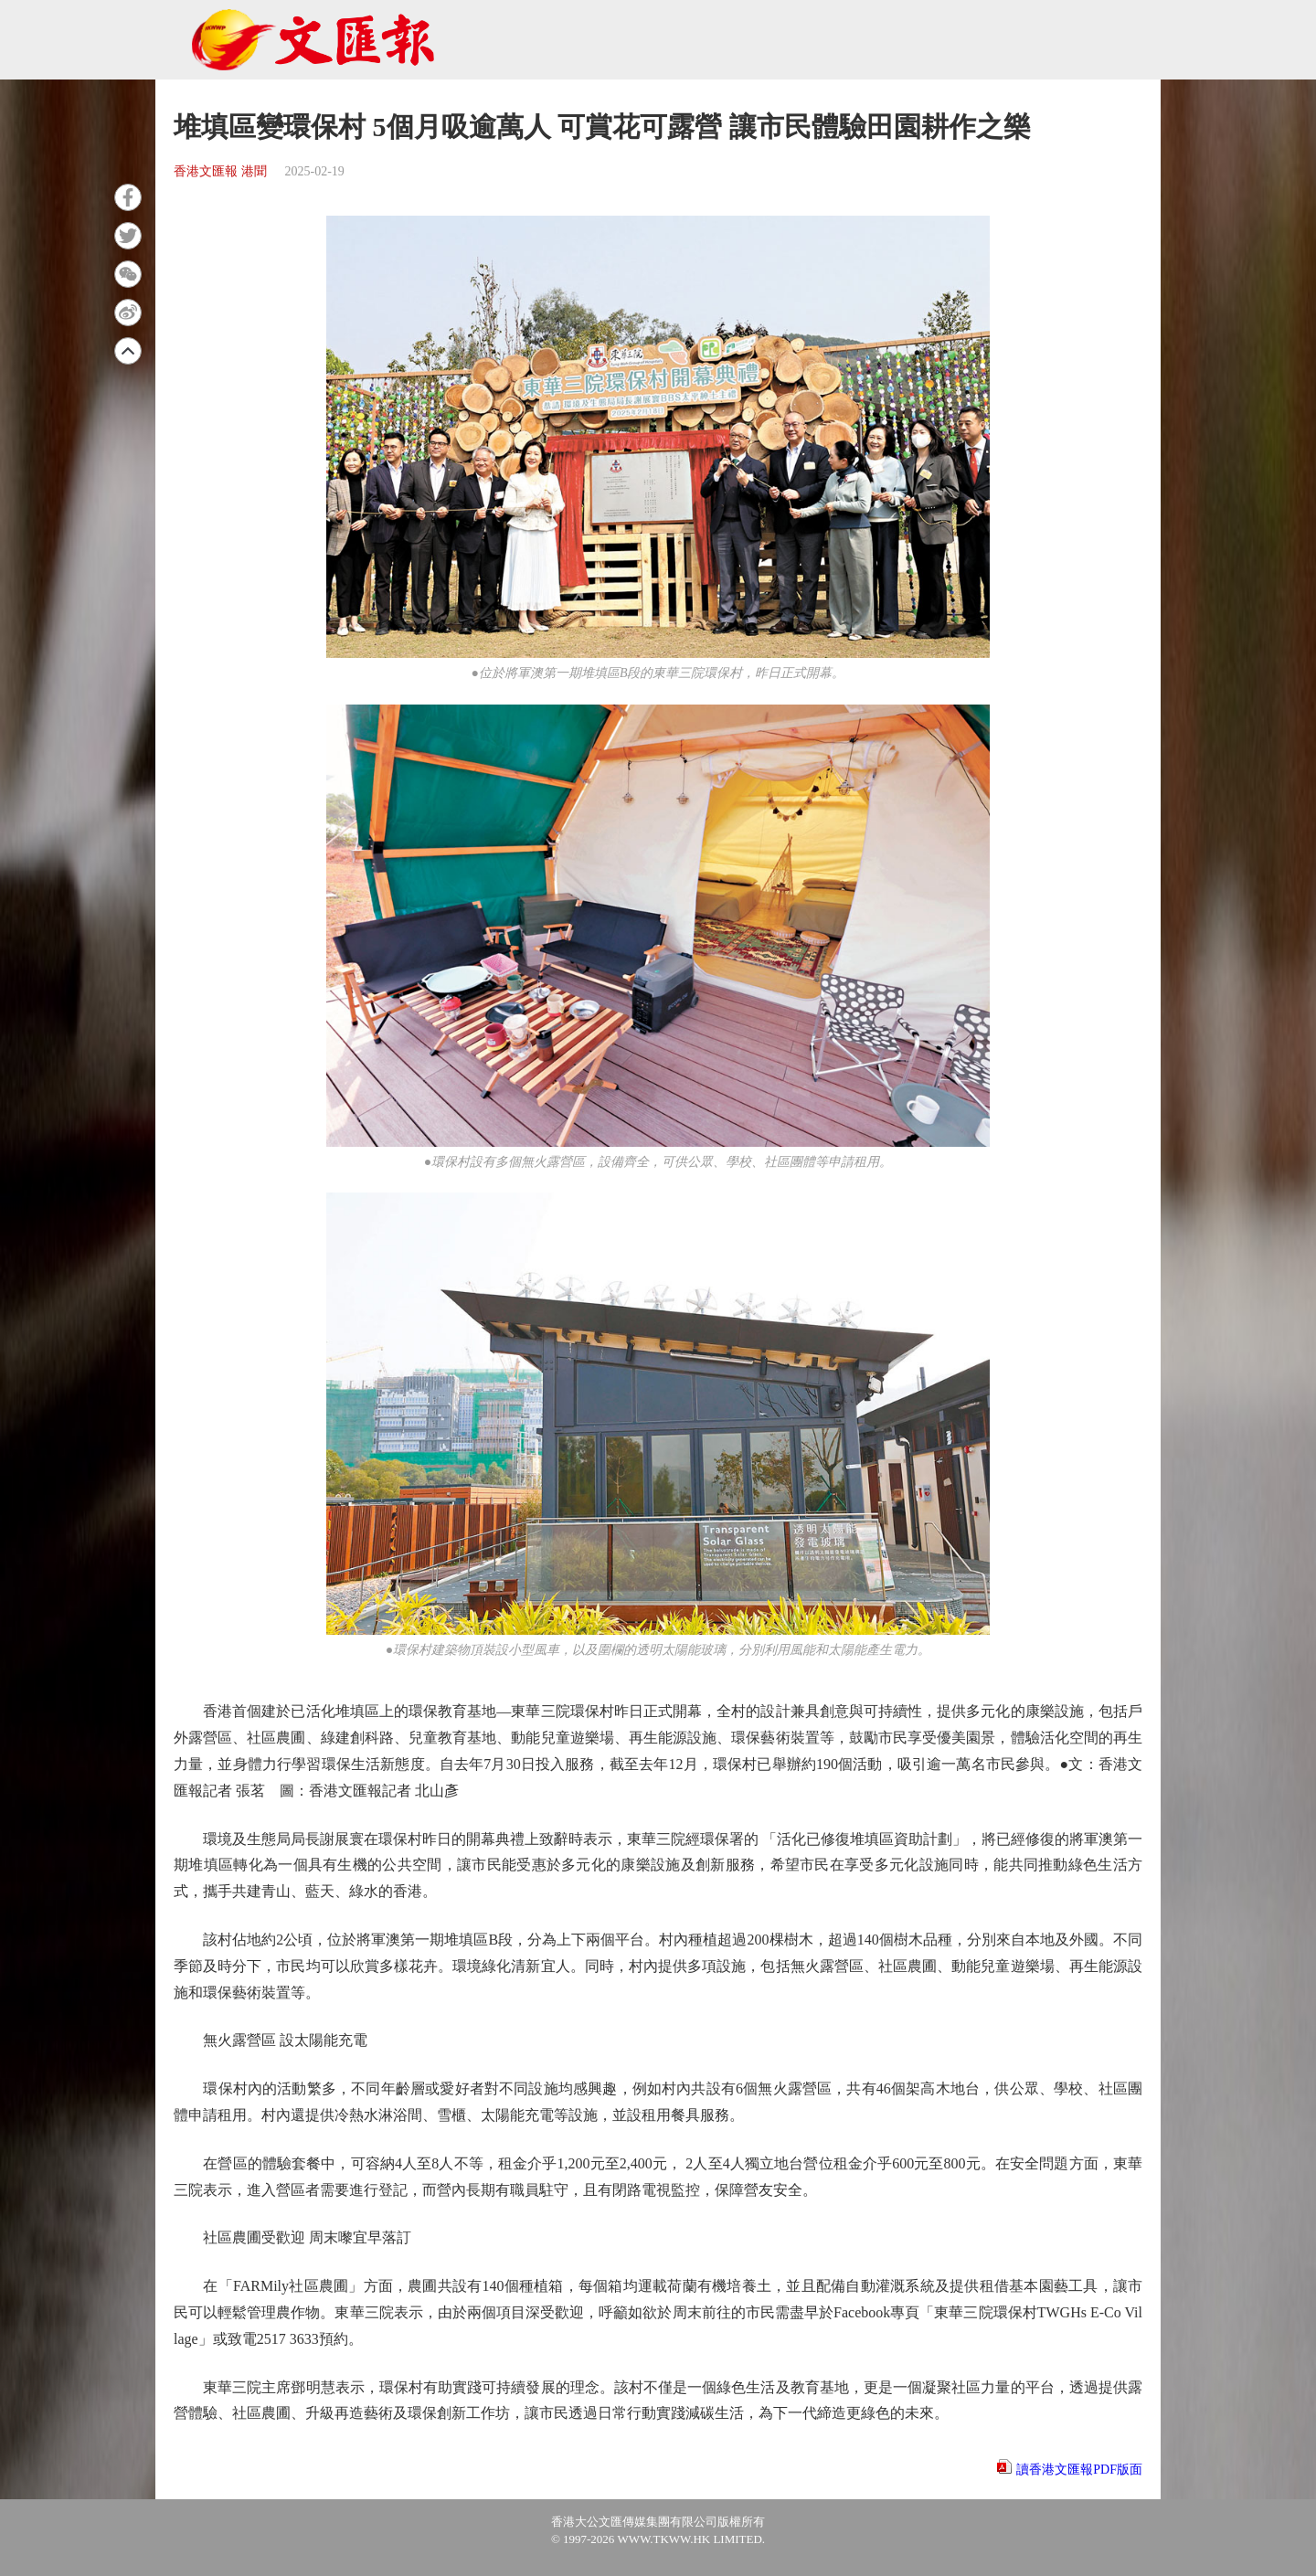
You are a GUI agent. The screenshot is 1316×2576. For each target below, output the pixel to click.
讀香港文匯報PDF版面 (1079, 2469)
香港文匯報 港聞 (220, 171)
